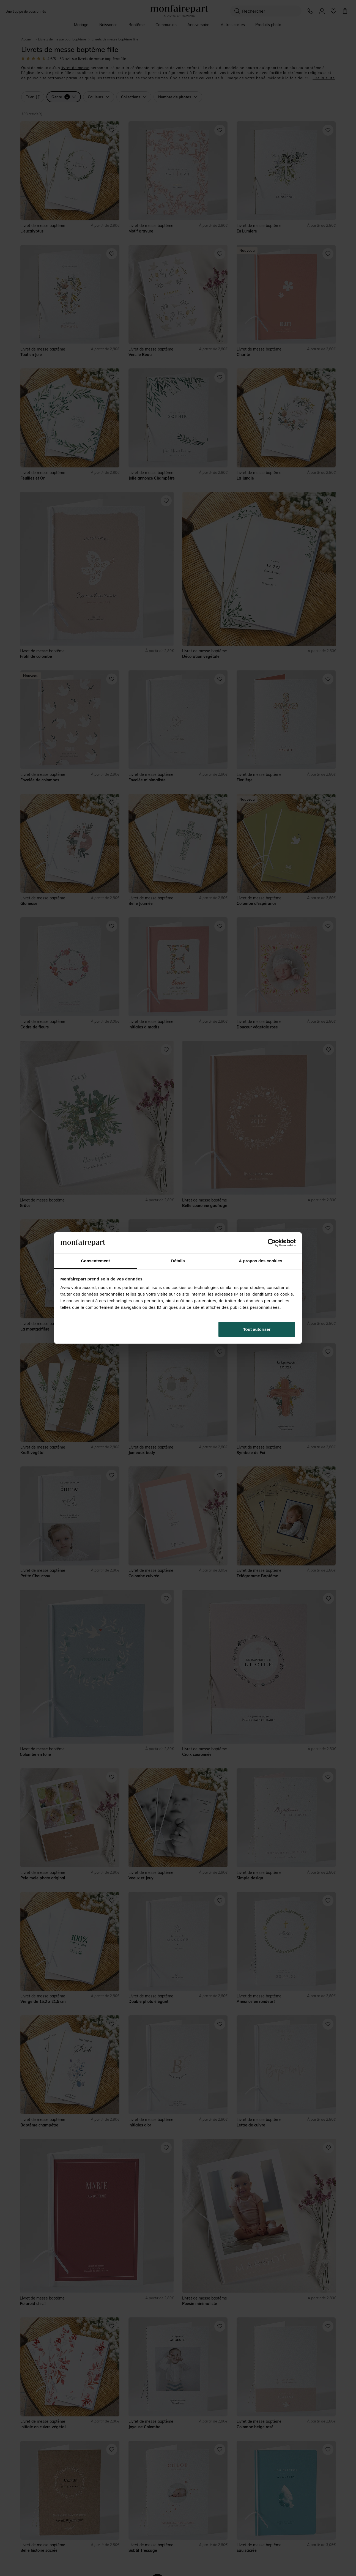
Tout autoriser (257, 1329)
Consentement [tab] (95, 1260)
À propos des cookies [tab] (260, 1260)
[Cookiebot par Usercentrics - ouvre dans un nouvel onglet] (272, 1243)
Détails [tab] (178, 1260)
